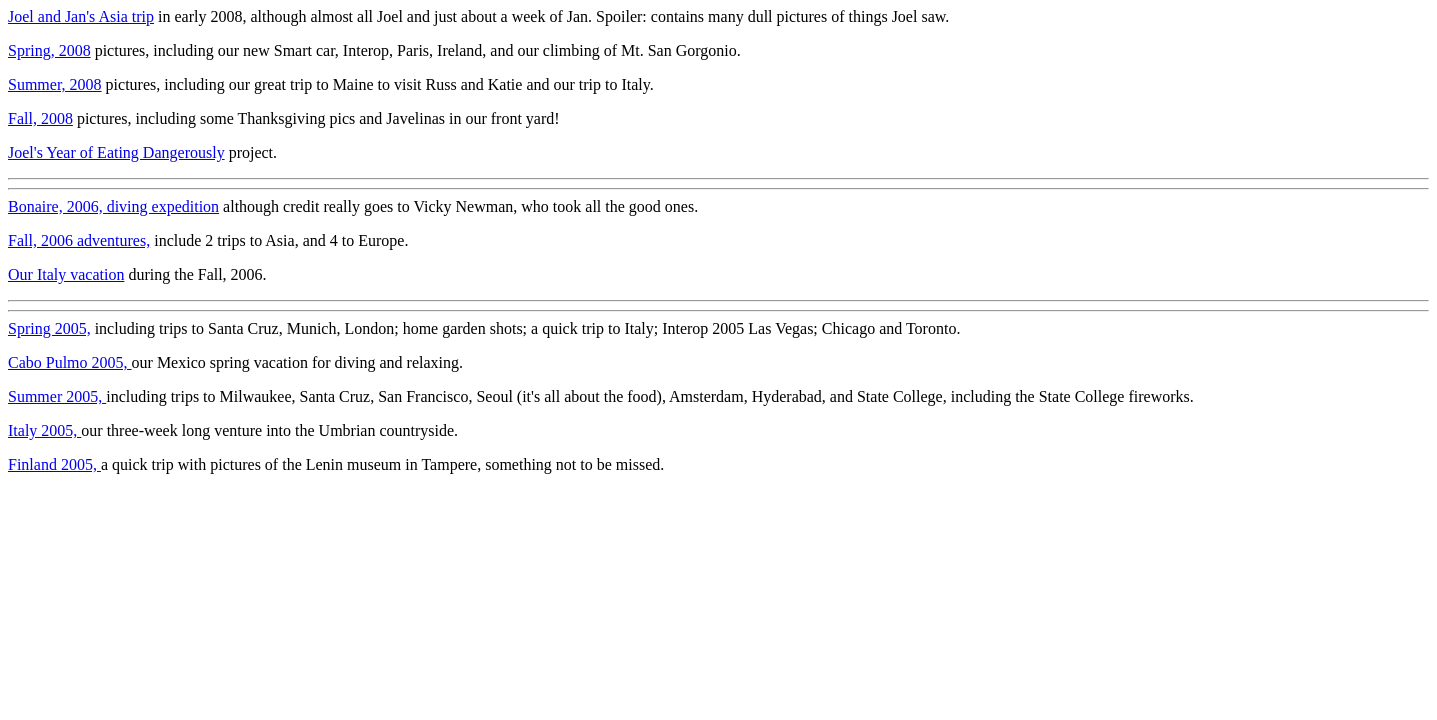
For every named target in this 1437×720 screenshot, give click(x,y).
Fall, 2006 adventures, (79, 240)
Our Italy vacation (66, 274)
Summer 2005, (57, 396)
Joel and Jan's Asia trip (81, 16)
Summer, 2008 (55, 84)
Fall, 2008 (40, 118)
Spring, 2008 (49, 50)
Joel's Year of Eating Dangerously (116, 152)
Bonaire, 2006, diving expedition (113, 206)
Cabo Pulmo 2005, (70, 362)
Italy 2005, (44, 430)
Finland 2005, (54, 464)
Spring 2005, (49, 328)
